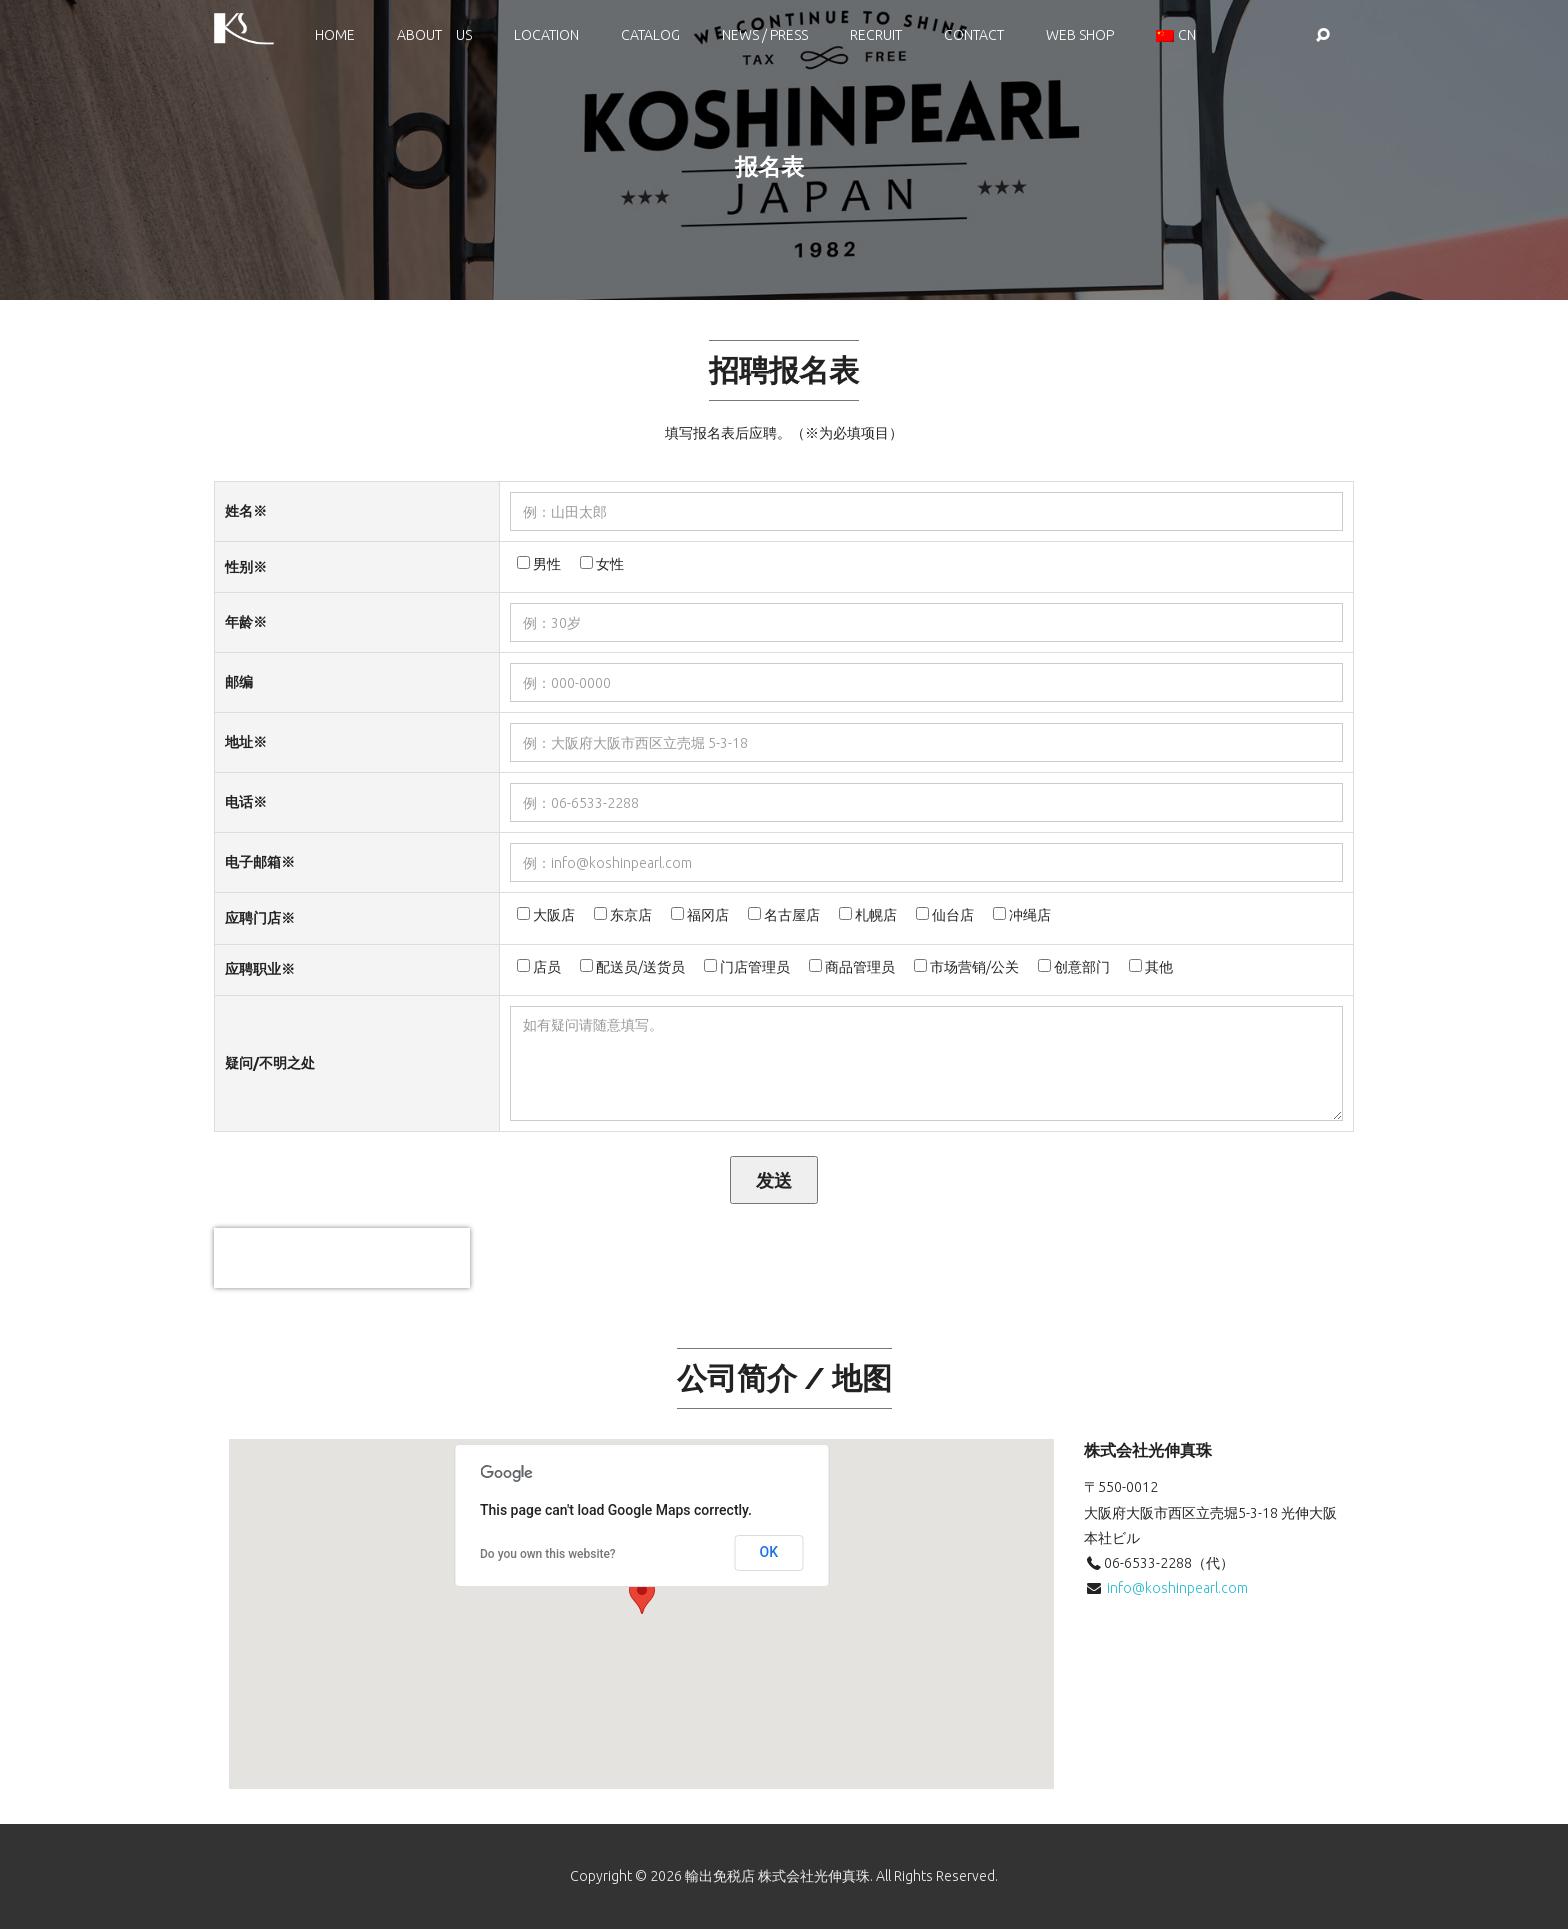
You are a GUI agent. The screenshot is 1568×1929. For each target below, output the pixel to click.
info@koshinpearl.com (1177, 1588)
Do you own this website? (548, 1554)
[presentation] (342, 1258)
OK (769, 1552)
